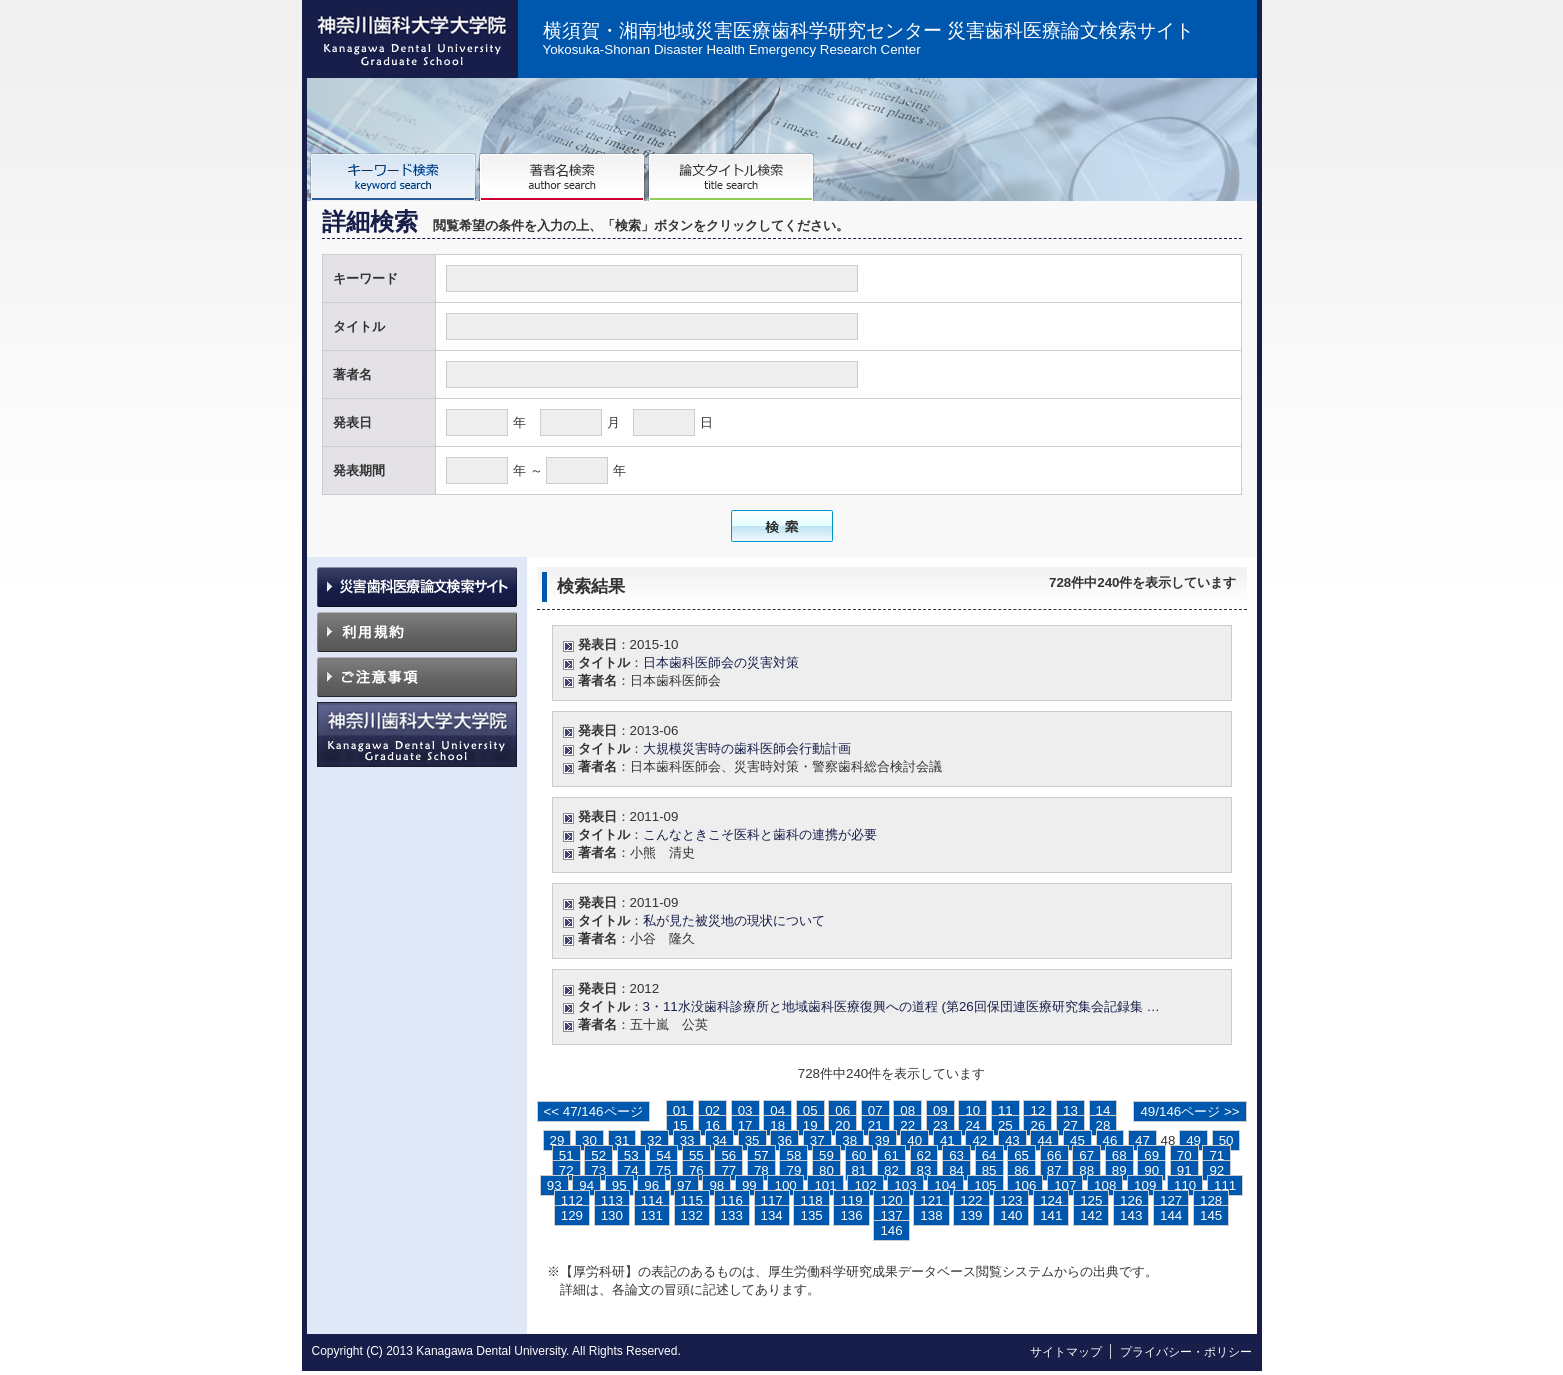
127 (1171, 1200)
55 (696, 1155)
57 (761, 1155)
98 (716, 1185)
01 (680, 1110)
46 (1110, 1140)
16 (712, 1125)
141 (1051, 1215)
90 (1151, 1170)
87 (1054, 1170)
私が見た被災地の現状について (734, 920)
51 (566, 1155)
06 (842, 1110)
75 (663, 1170)
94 (586, 1185)
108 (1105, 1185)
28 (1103, 1125)
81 (859, 1170)
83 (924, 1170)
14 (1103, 1110)
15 (680, 1125)
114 (652, 1200)
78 (761, 1170)
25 (1005, 1125)
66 (1054, 1155)
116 (732, 1200)
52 (598, 1155)
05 (810, 1110)
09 (940, 1110)
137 (891, 1215)
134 (772, 1215)
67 (1086, 1155)
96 (651, 1185)
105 (985, 1185)
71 (1216, 1155)
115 (692, 1200)
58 (793, 1155)
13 (1070, 1110)
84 (956, 1170)
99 (749, 1185)
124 (1051, 1200)
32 (654, 1140)
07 (875, 1110)
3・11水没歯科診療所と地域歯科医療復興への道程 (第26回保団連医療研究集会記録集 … (901, 1006)
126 (1131, 1200)
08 (907, 1110)
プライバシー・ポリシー (1186, 1352)
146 (891, 1230)
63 (956, 1155)
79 (793, 1170)
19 (810, 1125)
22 (907, 1125)
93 (554, 1185)
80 (826, 1170)
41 (947, 1140)
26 (1037, 1125)
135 (811, 1215)
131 (652, 1215)
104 (945, 1185)
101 (825, 1185)
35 (752, 1140)
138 (931, 1215)
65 (1021, 1155)
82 (891, 1170)
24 (972, 1125)
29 (557, 1140)
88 (1086, 1170)
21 (875, 1125)
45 (1077, 1140)
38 (849, 1140)
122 (971, 1200)
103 (905, 1185)
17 (745, 1125)
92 (1216, 1170)
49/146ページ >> (1189, 1111)
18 (777, 1125)
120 (891, 1200)
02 (712, 1110)
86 (1021, 1170)
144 (1171, 1215)
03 (745, 1110)
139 (971, 1215)
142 (1091, 1215)
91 (1184, 1170)
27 (1070, 1125)
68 (1119, 1155)
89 (1119, 1170)
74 (631, 1170)
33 (687, 1140)
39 (882, 1140)
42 (979, 1140)
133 (732, 1215)
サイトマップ (1066, 1352)
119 (851, 1200)
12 (1037, 1110)
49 (1193, 1140)
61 (891, 1155)
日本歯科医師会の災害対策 (721, 662)
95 (619, 1185)
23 (940, 1125)
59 (826, 1155)
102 (865, 1185)
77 (728, 1170)
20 (842, 1125)
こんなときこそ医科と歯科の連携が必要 (760, 834)
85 (989, 1170)
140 (1011, 1215)
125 (1091, 1200)
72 (566, 1170)
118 (811, 1200)
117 (772, 1200)
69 (1151, 1155)
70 (1184, 1155)
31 (622, 1140)
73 (598, 1170)
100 (785, 1185)
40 (914, 1140)
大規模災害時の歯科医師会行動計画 (747, 748)
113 (612, 1200)
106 (1025, 1185)
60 (859, 1155)
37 (817, 1140)
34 (719, 1140)
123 (1011, 1200)
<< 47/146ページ (593, 1111)
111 (1225, 1185)
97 (684, 1185)
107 (1065, 1185)
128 (1211, 1200)
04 (777, 1110)
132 (692, 1215)
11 (1005, 1110)
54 (663, 1155)
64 (989, 1155)
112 (572, 1200)
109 (1145, 1185)
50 (1226, 1140)
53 (631, 1155)
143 (1131, 1215)
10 (972, 1110)
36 (784, 1140)
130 (612, 1215)
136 (851, 1215)
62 (924, 1155)
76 (696, 1170)
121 (931, 1200)
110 (1185, 1185)
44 (1044, 1140)
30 (589, 1140)
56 (728, 1155)
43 (1012, 1140)
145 (1211, 1215)
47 (1142, 1140)
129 (572, 1215)
